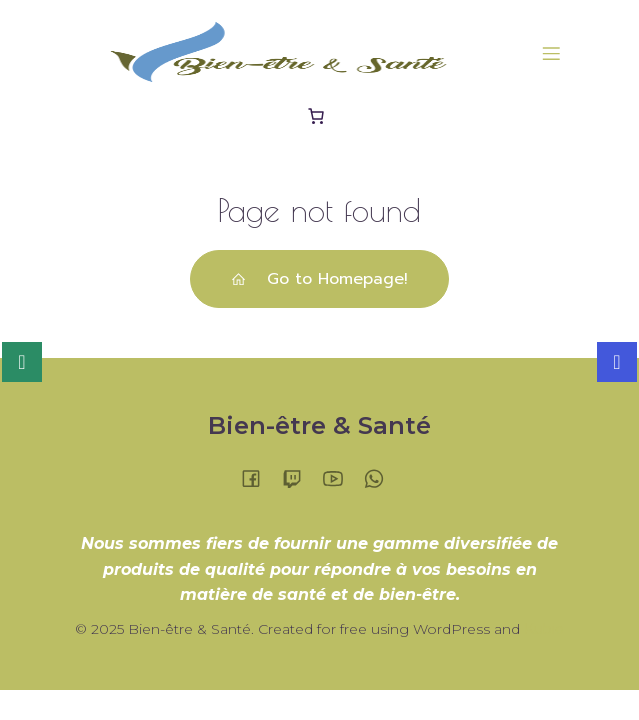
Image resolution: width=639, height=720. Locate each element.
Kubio (544, 629)
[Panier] (320, 116)
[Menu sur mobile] (552, 53)
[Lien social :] (258, 478)
